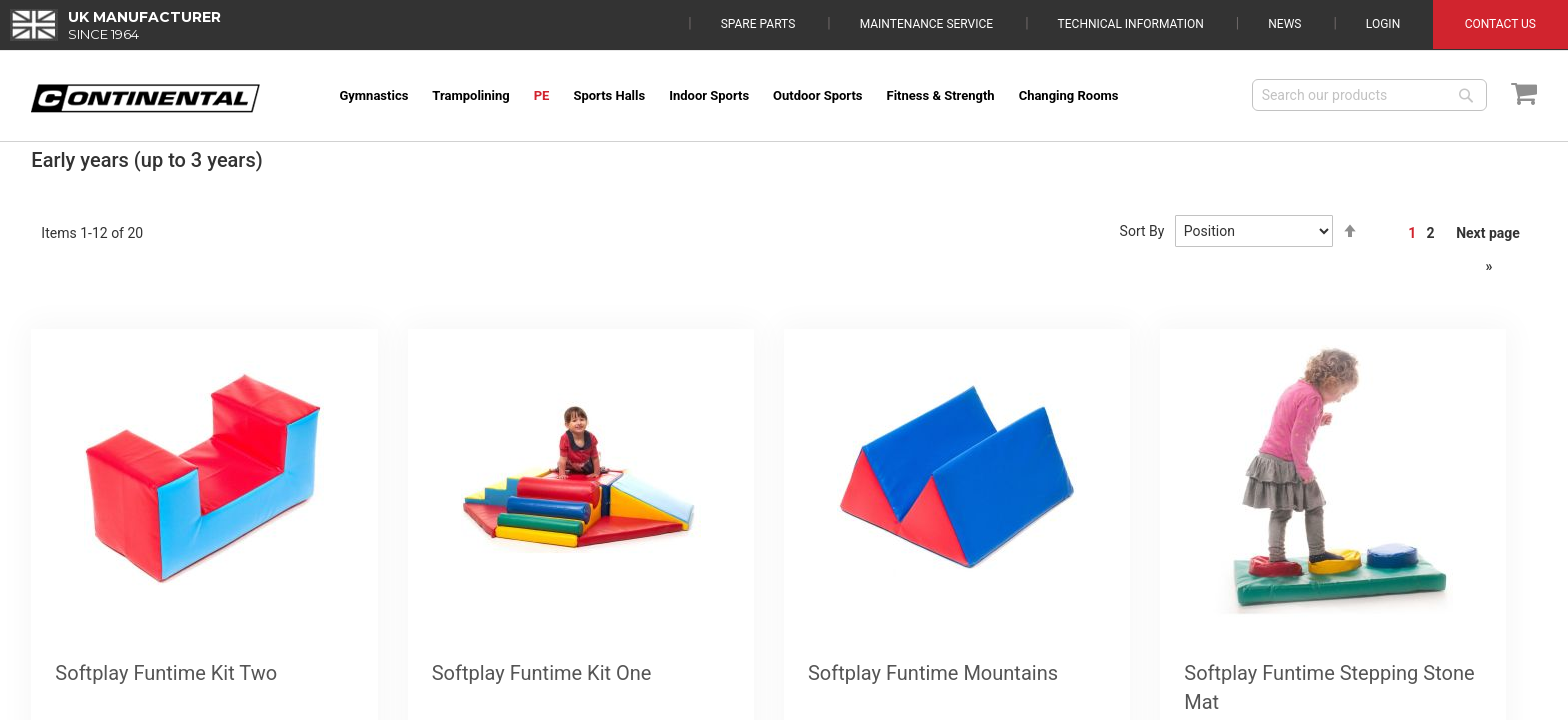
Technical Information (1131, 24)
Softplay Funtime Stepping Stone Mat (1329, 687)
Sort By (1142, 231)
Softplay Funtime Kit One (542, 673)
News (1284, 24)
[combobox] (1369, 95)
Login (1383, 24)
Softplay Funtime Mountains (933, 673)
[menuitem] (373, 95)
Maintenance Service (926, 24)
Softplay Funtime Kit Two (166, 673)
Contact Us (1500, 24)
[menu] (781, 95)
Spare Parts (758, 24)
